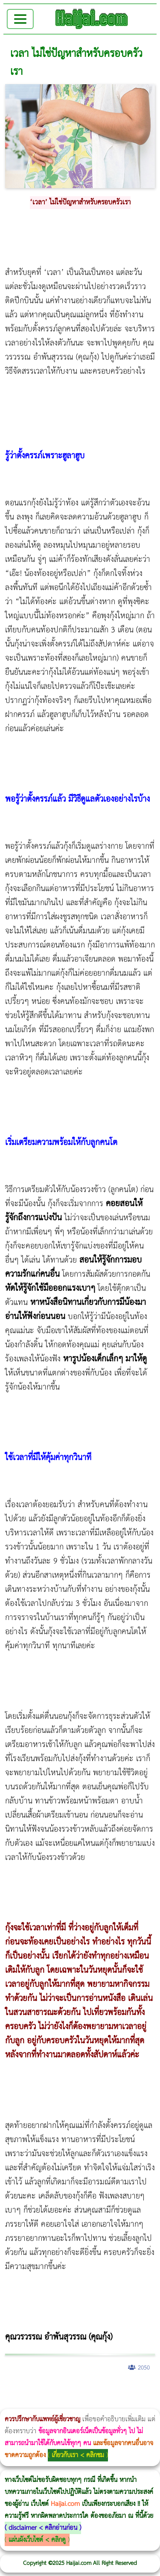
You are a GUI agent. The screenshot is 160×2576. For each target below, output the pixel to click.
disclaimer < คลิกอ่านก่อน (43, 2528)
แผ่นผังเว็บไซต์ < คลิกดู (37, 2540)
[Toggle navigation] (20, 19)
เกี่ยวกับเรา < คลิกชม (78, 2455)
